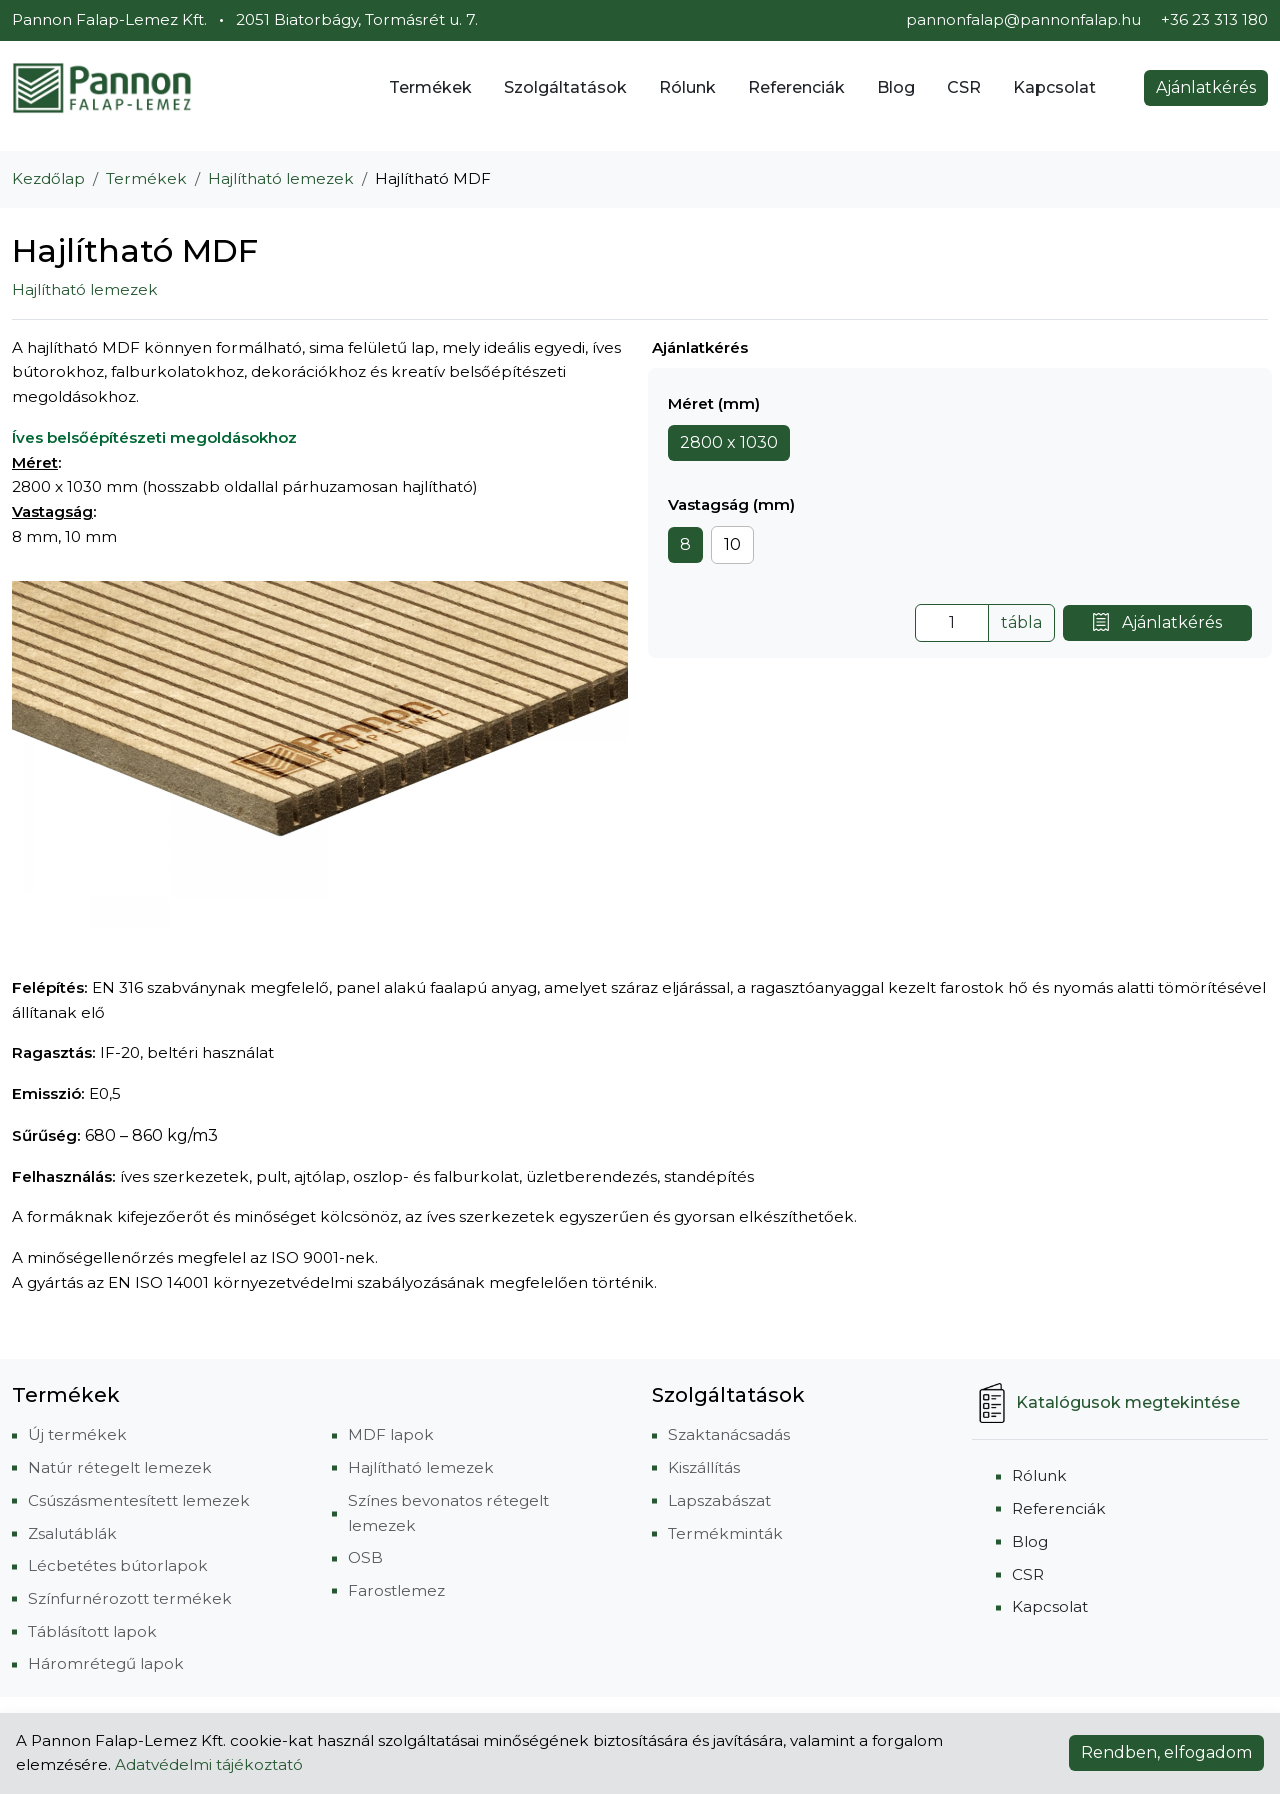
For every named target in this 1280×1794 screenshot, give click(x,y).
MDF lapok (391, 1434)
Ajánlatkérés (1206, 87)
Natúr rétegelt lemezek (120, 1467)
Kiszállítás (704, 1467)
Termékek (430, 87)
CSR (964, 87)
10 (732, 544)
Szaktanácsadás (729, 1434)
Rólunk (687, 87)
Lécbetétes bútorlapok (118, 1565)
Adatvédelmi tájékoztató (209, 1764)
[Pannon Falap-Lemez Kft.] (102, 88)
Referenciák (796, 87)
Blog (896, 87)
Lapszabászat (719, 1500)
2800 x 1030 (729, 442)
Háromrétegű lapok (106, 1663)
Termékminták (725, 1533)
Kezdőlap (48, 178)
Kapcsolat (1054, 87)
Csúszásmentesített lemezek (139, 1500)
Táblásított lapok (92, 1631)
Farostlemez (396, 1590)
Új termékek (77, 1434)
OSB (365, 1557)
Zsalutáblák (72, 1533)
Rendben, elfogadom (1166, 1752)
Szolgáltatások (565, 87)
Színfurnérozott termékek (130, 1598)
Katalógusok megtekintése (1106, 1402)
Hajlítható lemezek (281, 178)
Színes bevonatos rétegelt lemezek (448, 1513)
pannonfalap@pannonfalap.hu (1023, 19)
